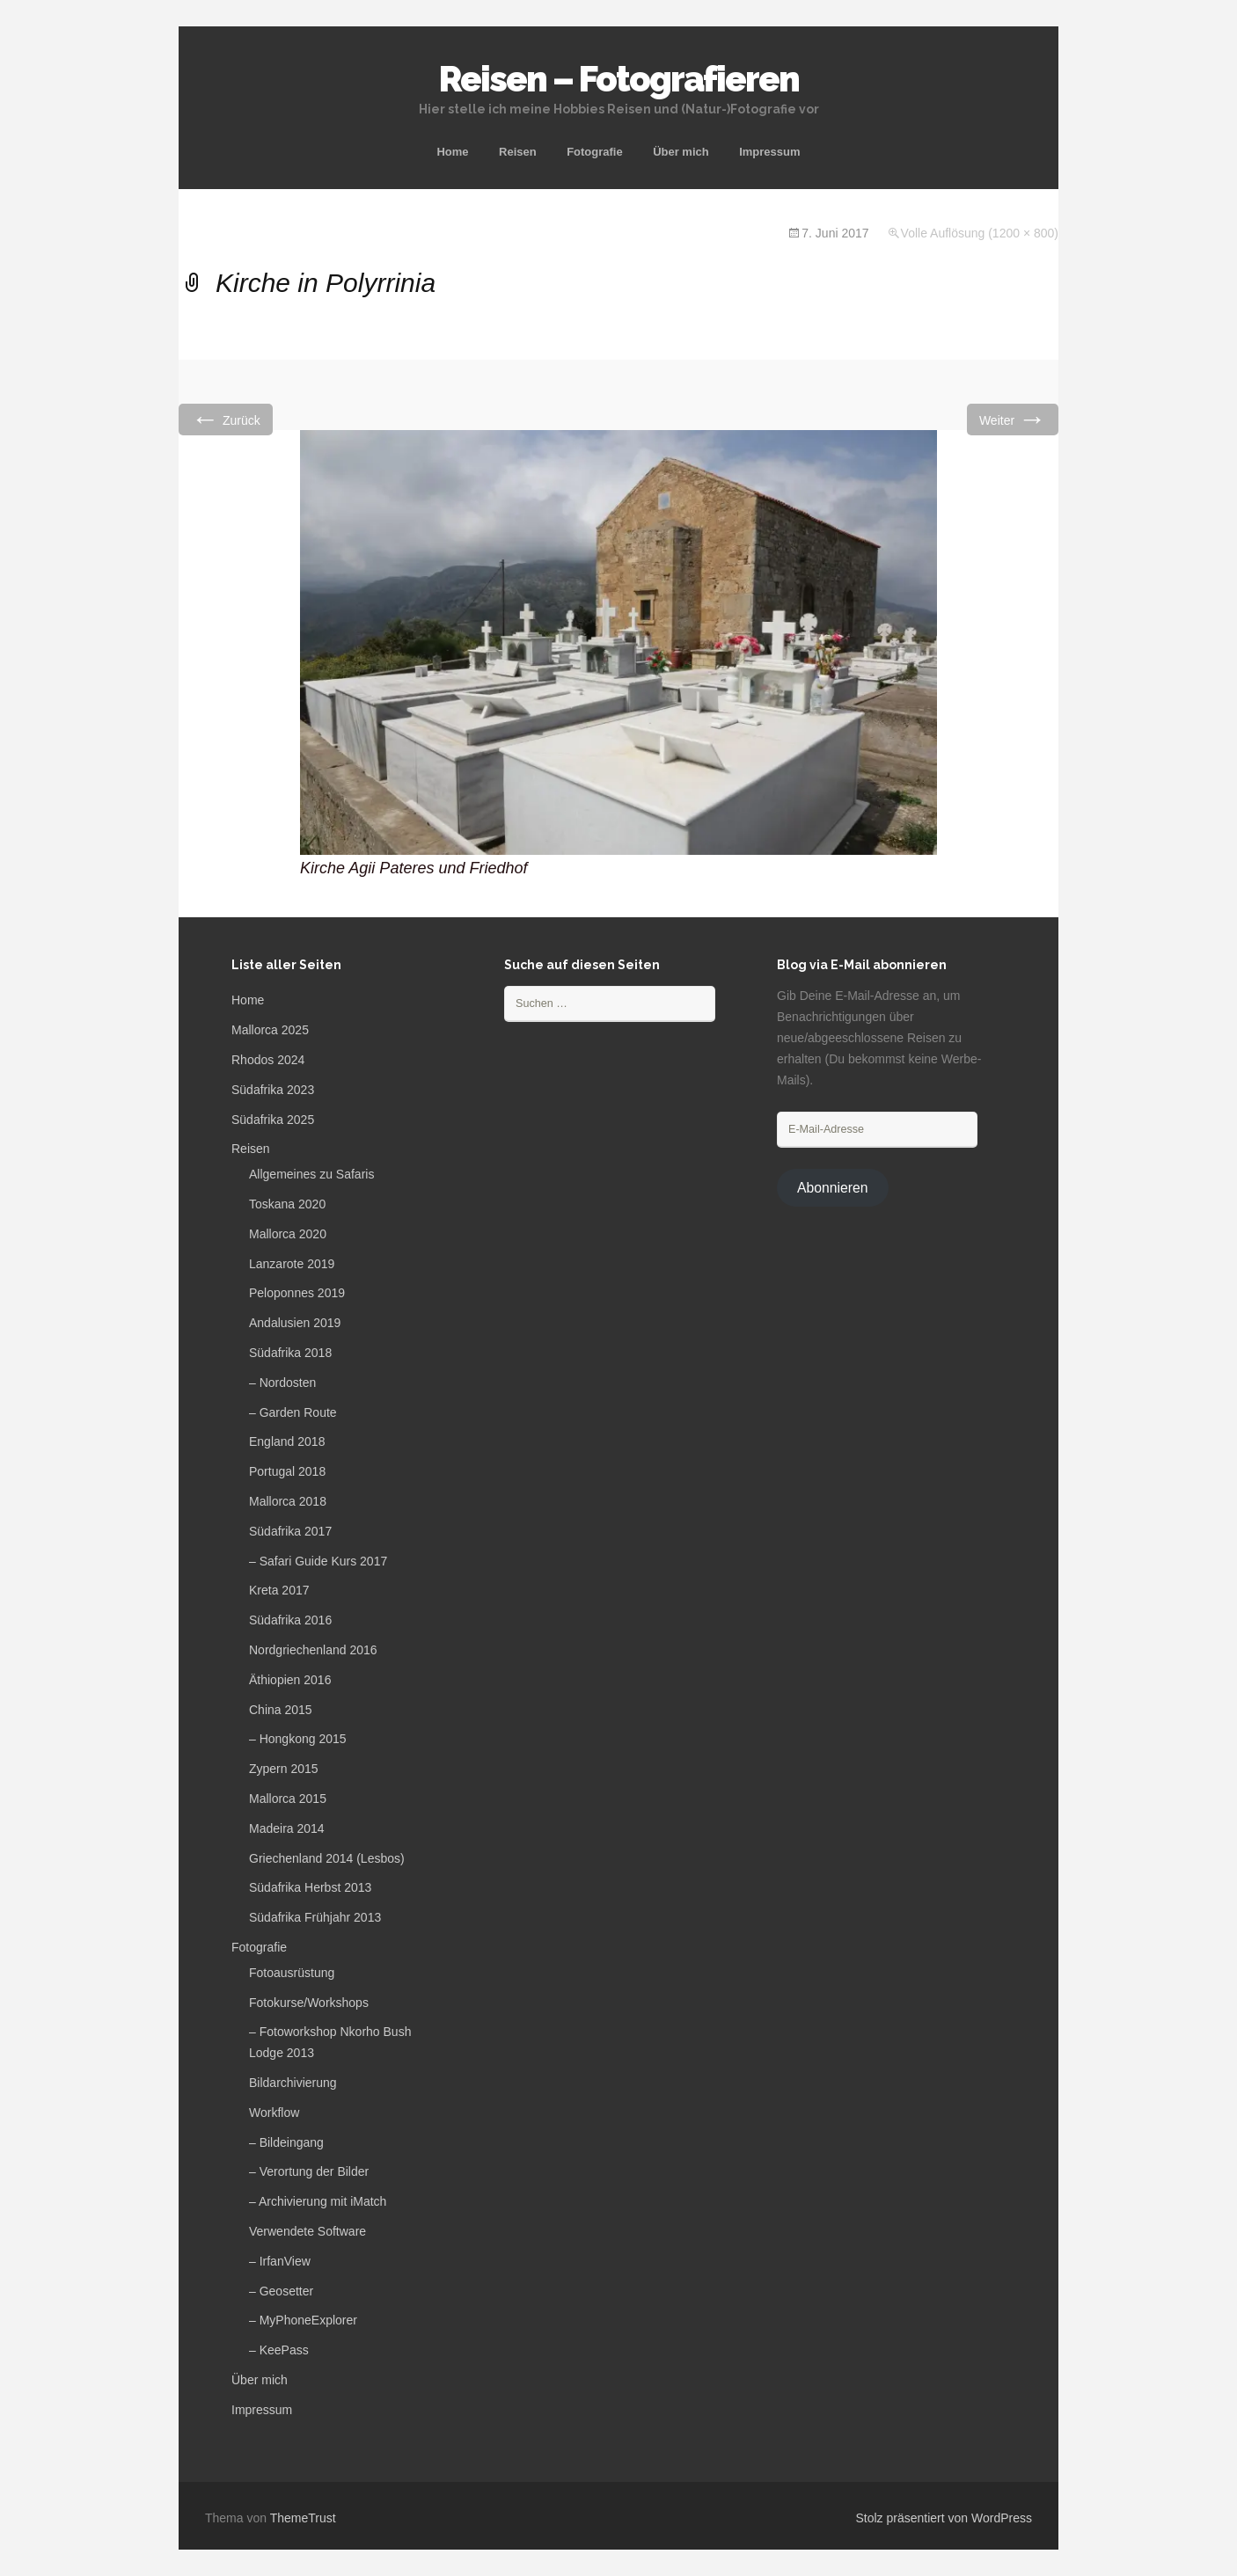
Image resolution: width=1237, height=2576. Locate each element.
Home (452, 151)
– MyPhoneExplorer (303, 2320)
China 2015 (280, 1710)
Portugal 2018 (287, 1471)
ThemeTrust (303, 2518)
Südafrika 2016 (290, 1620)
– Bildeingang (286, 2142)
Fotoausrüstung (291, 1973)
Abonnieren (832, 1187)
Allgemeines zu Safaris (311, 1174)
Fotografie (595, 151)
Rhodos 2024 (267, 1060)
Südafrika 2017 (290, 1531)
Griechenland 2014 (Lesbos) (327, 1858)
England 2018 (287, 1441)
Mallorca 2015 (287, 1799)
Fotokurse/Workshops (309, 2003)
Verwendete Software (307, 2231)
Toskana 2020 (287, 1204)
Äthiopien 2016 (290, 1680)
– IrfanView (280, 2261)
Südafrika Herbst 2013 (310, 1887)
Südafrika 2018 (290, 1353)
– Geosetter (281, 2291)
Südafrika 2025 (272, 1120)
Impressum (769, 151)
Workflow (274, 2112)
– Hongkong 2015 (298, 1739)
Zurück (225, 419)
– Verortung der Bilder (309, 2171)
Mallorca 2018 (287, 1501)
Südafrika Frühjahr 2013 (315, 1917)
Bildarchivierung (293, 2083)
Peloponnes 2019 (297, 1293)
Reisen (518, 151)
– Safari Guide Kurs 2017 (318, 1561)
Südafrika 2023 (272, 1090)
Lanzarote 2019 (291, 1264)
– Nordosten (282, 1383)
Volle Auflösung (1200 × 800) (979, 233)
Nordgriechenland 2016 (313, 1650)
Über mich (681, 151)
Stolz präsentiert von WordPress (944, 2518)
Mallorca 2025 (270, 1030)
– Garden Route (293, 1412)
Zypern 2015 (283, 1769)
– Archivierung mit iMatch (317, 2201)
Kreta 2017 (279, 1590)
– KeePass (279, 2350)
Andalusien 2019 (294, 1323)
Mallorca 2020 (287, 1234)
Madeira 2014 (287, 1828)
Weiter (1012, 419)
